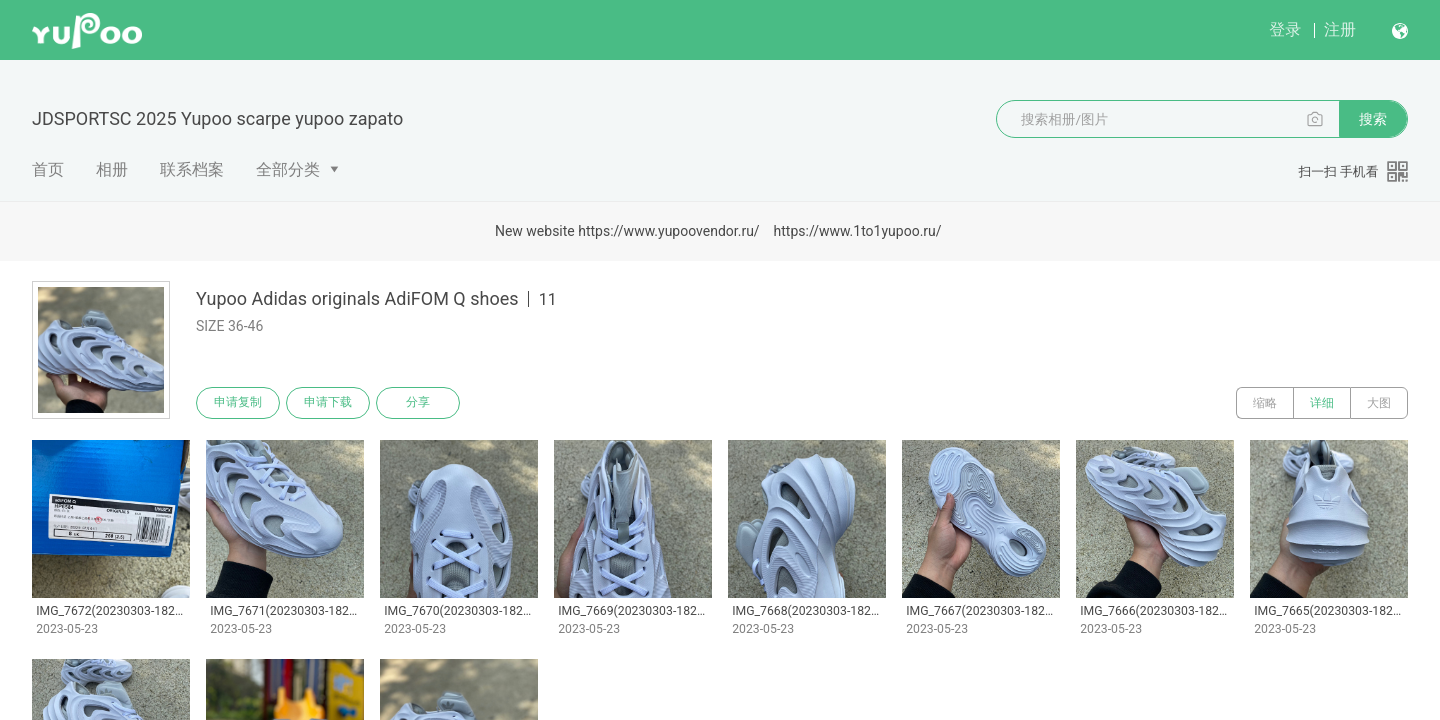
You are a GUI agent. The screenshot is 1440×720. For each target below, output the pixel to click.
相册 (112, 169)
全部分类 (288, 169)
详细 (1322, 403)
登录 (1285, 29)
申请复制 (238, 403)
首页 (48, 169)
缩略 (1265, 403)
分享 (418, 403)
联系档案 (192, 169)
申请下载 (328, 403)
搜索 (1373, 119)
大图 (1379, 403)
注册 (1340, 29)
